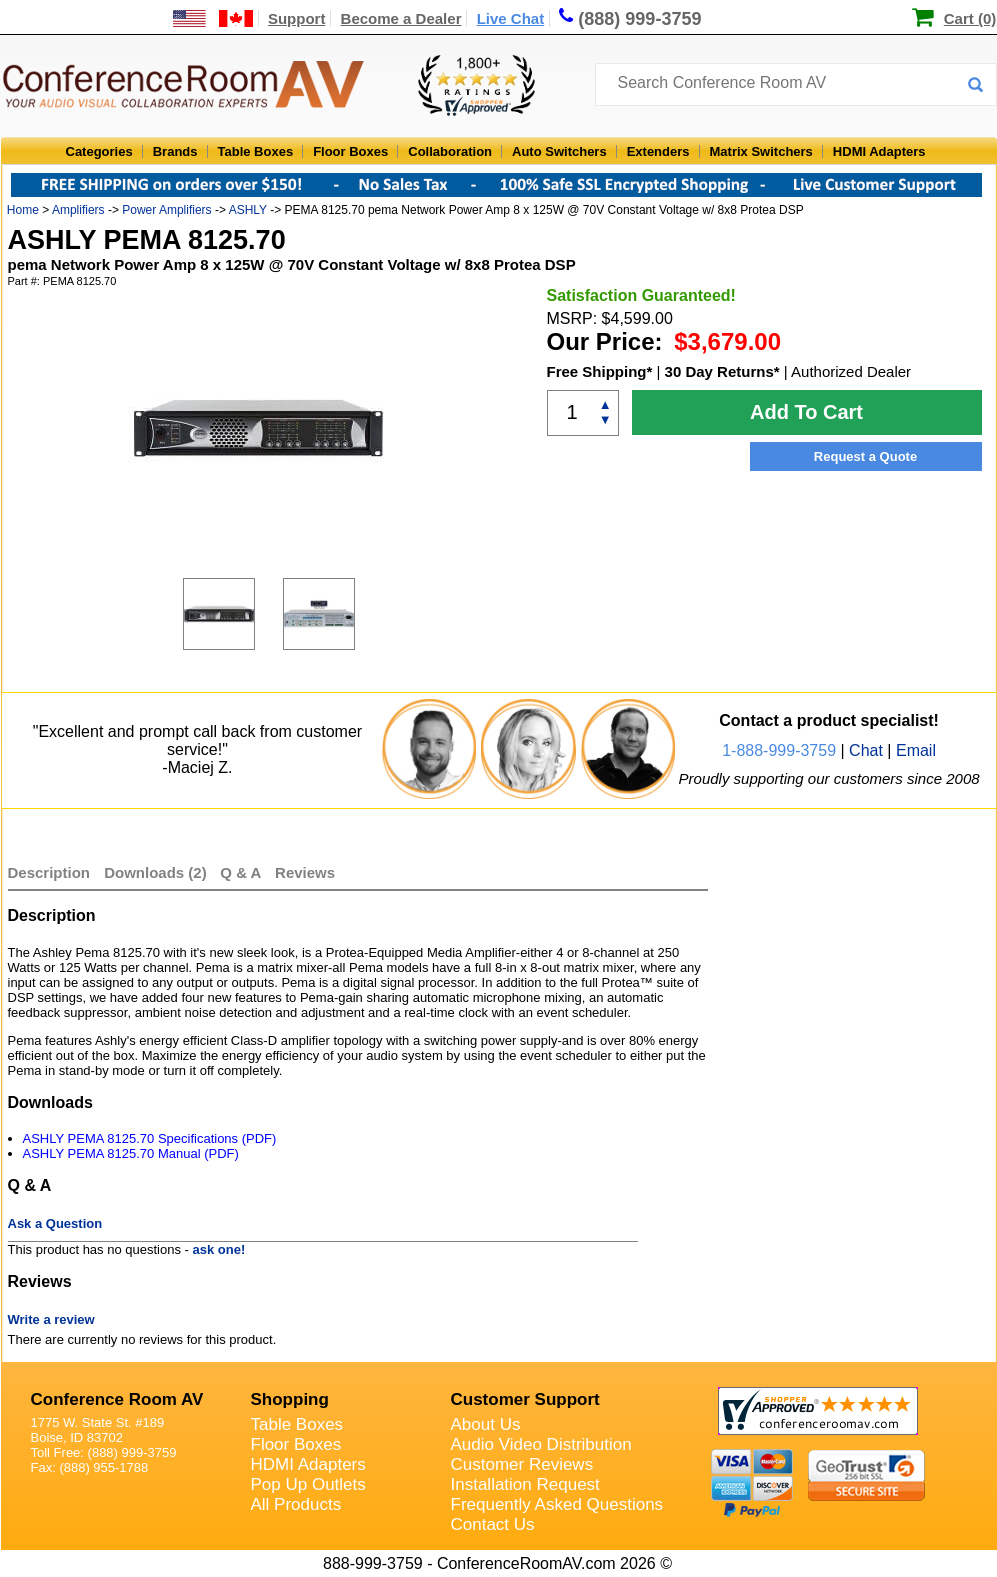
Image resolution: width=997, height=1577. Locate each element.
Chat (866, 750)
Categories (99, 151)
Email (916, 750)
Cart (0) (970, 18)
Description (49, 872)
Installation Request (525, 1484)
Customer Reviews (522, 1464)
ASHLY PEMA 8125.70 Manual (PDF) (131, 1153)
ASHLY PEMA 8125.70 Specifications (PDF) (150, 1138)
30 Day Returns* (722, 371)
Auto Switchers (559, 151)
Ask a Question (55, 1223)
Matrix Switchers (761, 151)
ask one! (219, 1249)
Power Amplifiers (166, 210)
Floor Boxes (350, 151)
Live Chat (511, 18)
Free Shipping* (600, 371)
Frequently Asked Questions (557, 1504)
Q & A (242, 872)
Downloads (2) (155, 872)
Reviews (305, 872)
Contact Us (493, 1524)
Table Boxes (256, 151)
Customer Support (525, 1399)
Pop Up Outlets (308, 1484)
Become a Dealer (401, 18)
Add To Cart (806, 412)
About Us (486, 1424)
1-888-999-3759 (779, 750)
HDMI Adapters (879, 151)
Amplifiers (78, 210)
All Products (296, 1504)
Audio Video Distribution (541, 1444)
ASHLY (248, 210)
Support (297, 18)
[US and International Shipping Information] (213, 18)
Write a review (51, 1319)
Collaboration (450, 151)
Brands (175, 151)
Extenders (658, 151)
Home (23, 210)
